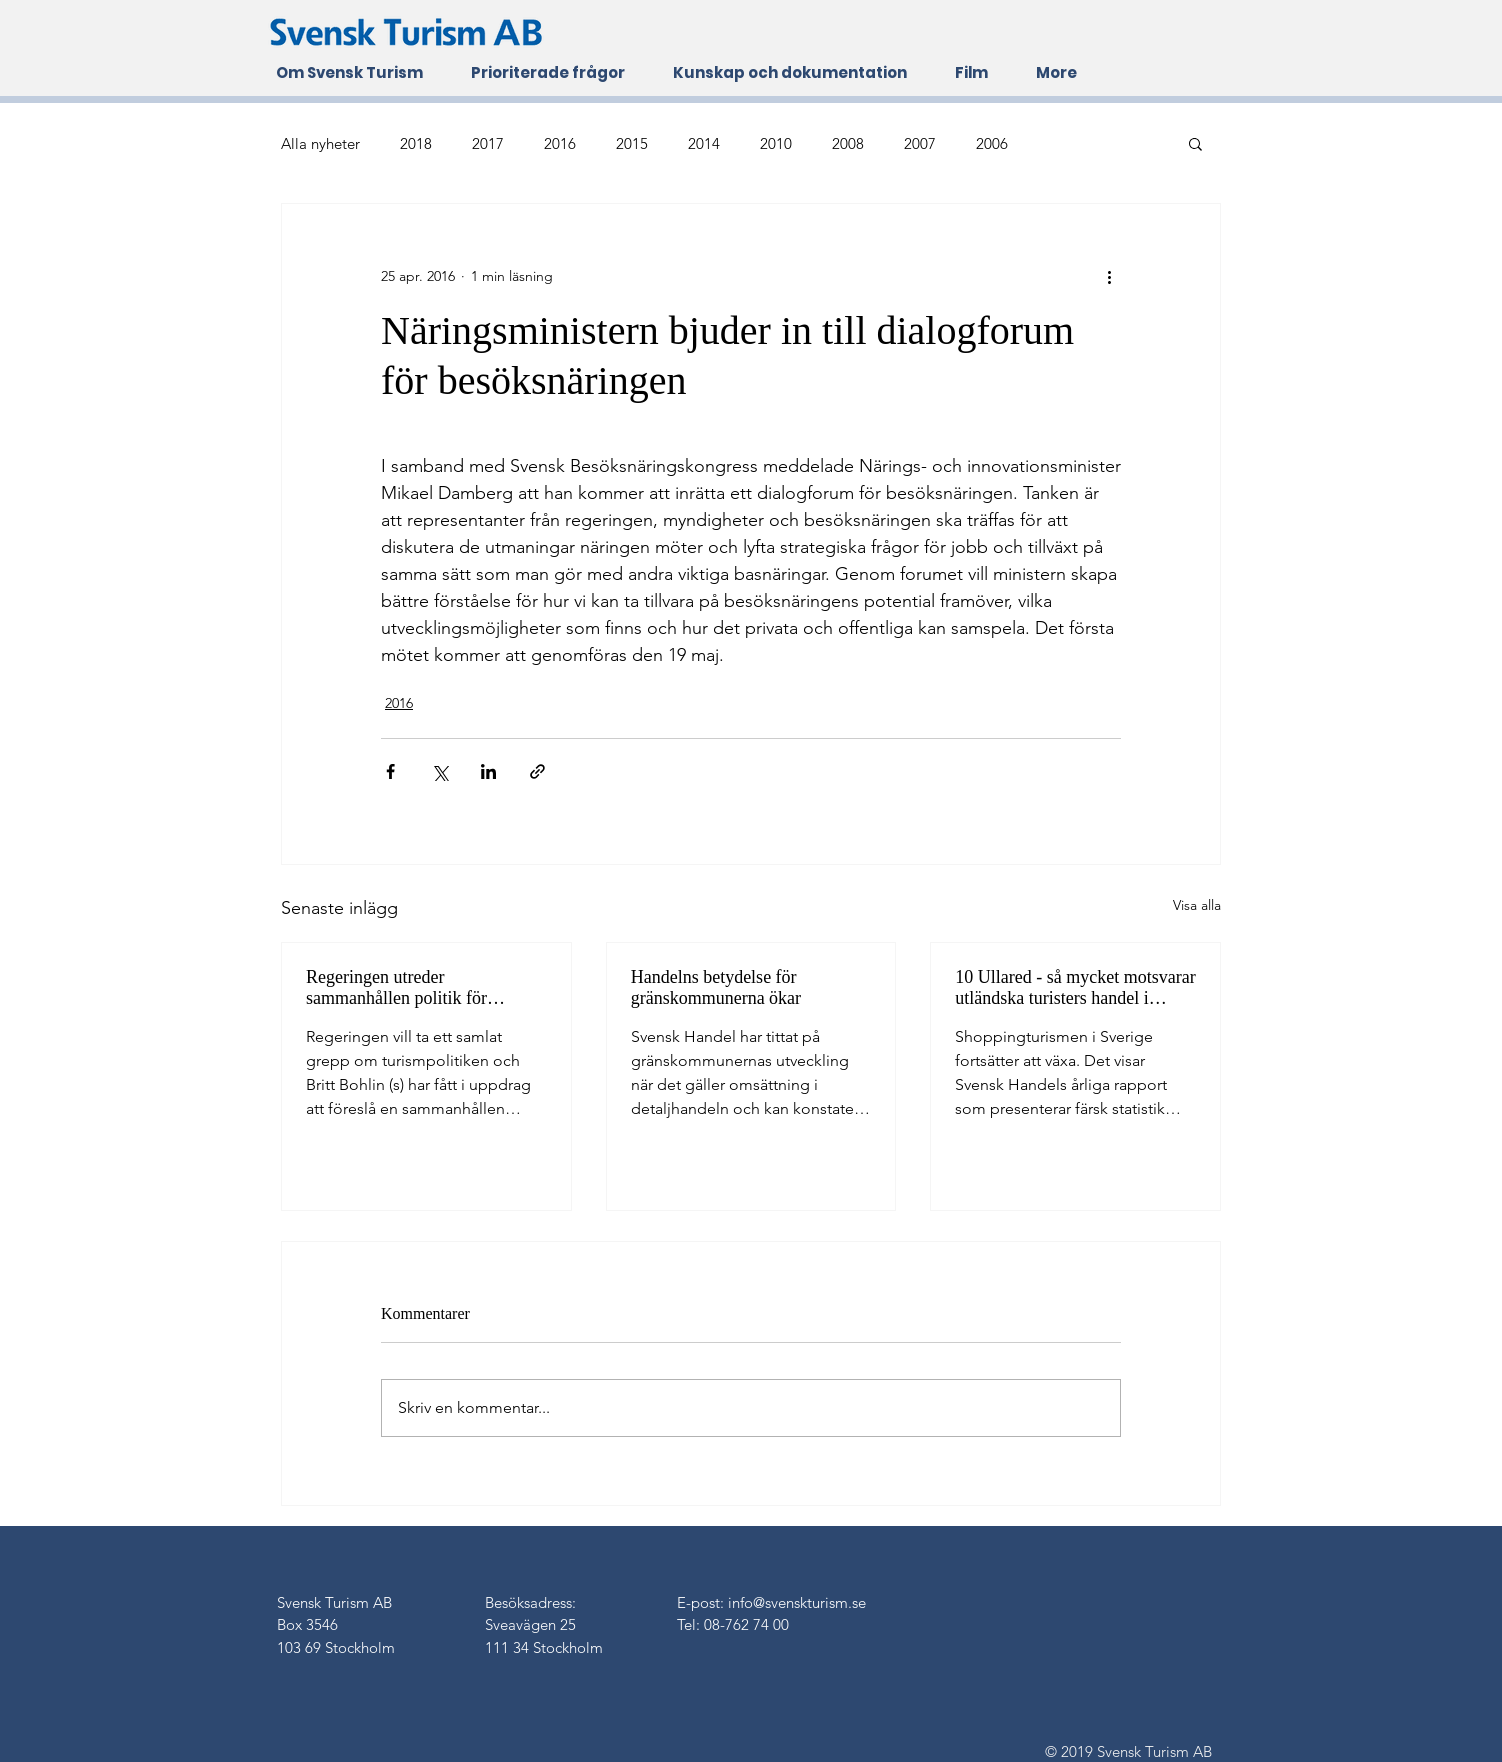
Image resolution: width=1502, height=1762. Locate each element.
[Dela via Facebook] (390, 771)
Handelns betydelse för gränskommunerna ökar (716, 987)
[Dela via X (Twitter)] (439, 771)
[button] (1195, 143)
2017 (488, 143)
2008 (848, 143)
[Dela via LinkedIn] (488, 771)
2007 (920, 143)
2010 (776, 143)
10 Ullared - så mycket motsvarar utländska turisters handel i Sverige (1075, 988)
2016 (560, 143)
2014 (704, 143)
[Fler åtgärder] (1109, 276)
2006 (992, 143)
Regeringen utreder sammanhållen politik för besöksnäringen (396, 988)
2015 (632, 143)
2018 (416, 143)
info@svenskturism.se (797, 1602)
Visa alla (1197, 905)
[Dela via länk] (537, 771)
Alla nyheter (320, 143)
